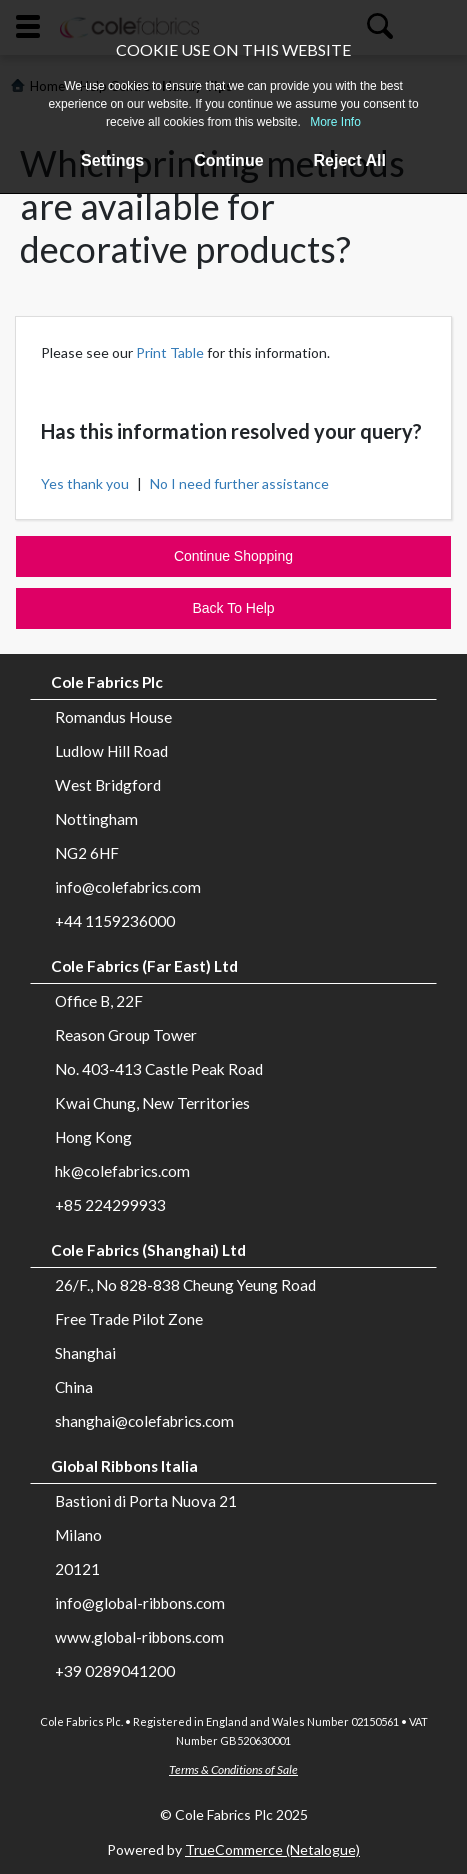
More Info (335, 122)
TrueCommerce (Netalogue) (272, 1849)
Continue (228, 160)
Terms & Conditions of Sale (233, 1769)
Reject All (350, 160)
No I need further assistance (239, 483)
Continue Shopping (233, 556)
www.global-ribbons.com (139, 1637)
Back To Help (233, 608)
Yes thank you (85, 483)
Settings (112, 160)
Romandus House (113, 717)
